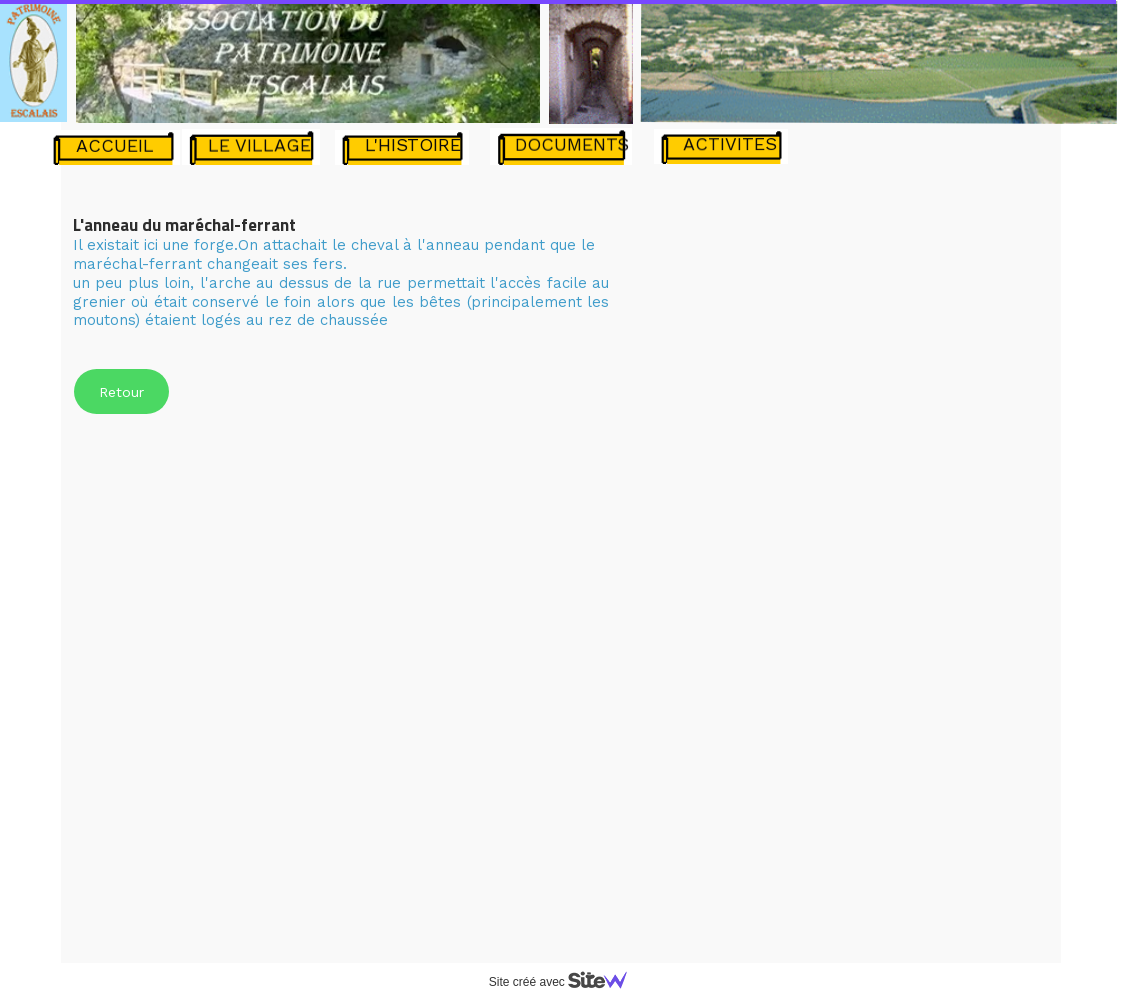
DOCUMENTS (572, 143)
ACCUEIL (115, 145)
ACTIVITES (730, 143)
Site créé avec (566, 982)
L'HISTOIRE (413, 144)
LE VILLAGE (259, 144)
